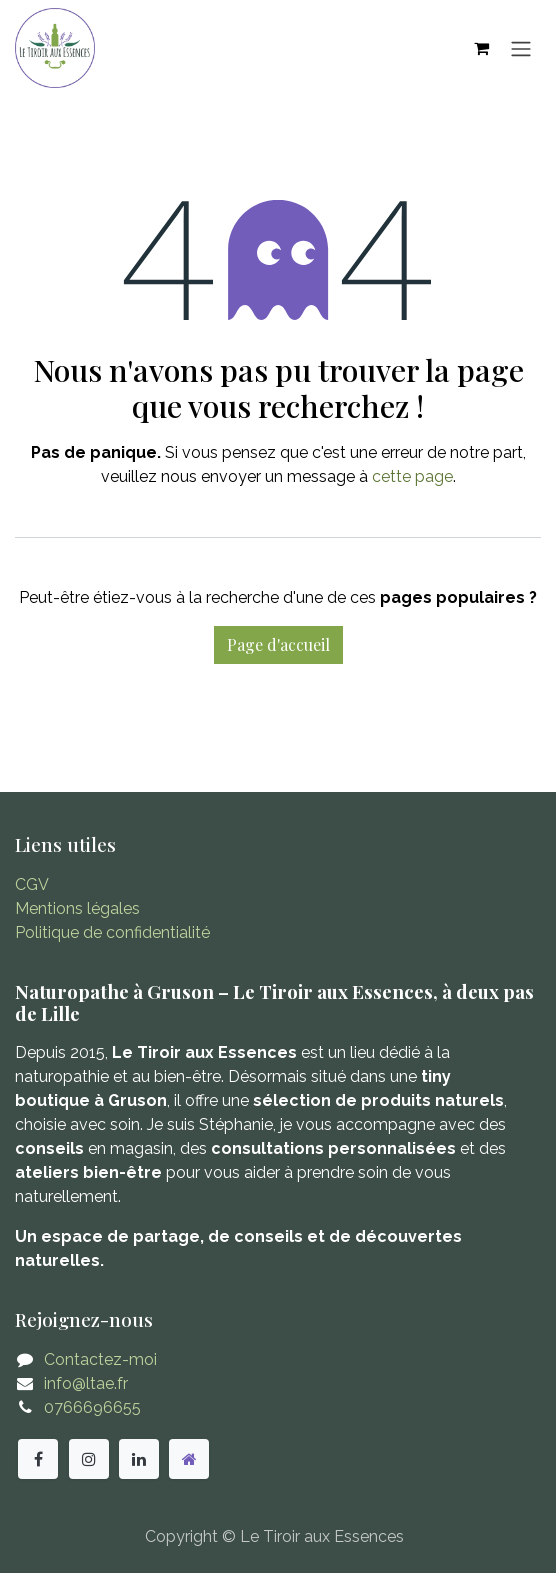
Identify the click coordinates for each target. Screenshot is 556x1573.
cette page (412, 476)
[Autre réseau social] (189, 1459)
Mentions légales (77, 908)
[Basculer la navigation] (521, 48)
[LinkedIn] (139, 1459)
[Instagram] (89, 1459)
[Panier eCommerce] (481, 48)
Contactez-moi (100, 1359)
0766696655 (92, 1407)
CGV (32, 884)
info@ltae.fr (86, 1383)
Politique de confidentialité (112, 932)
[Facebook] (38, 1459)
